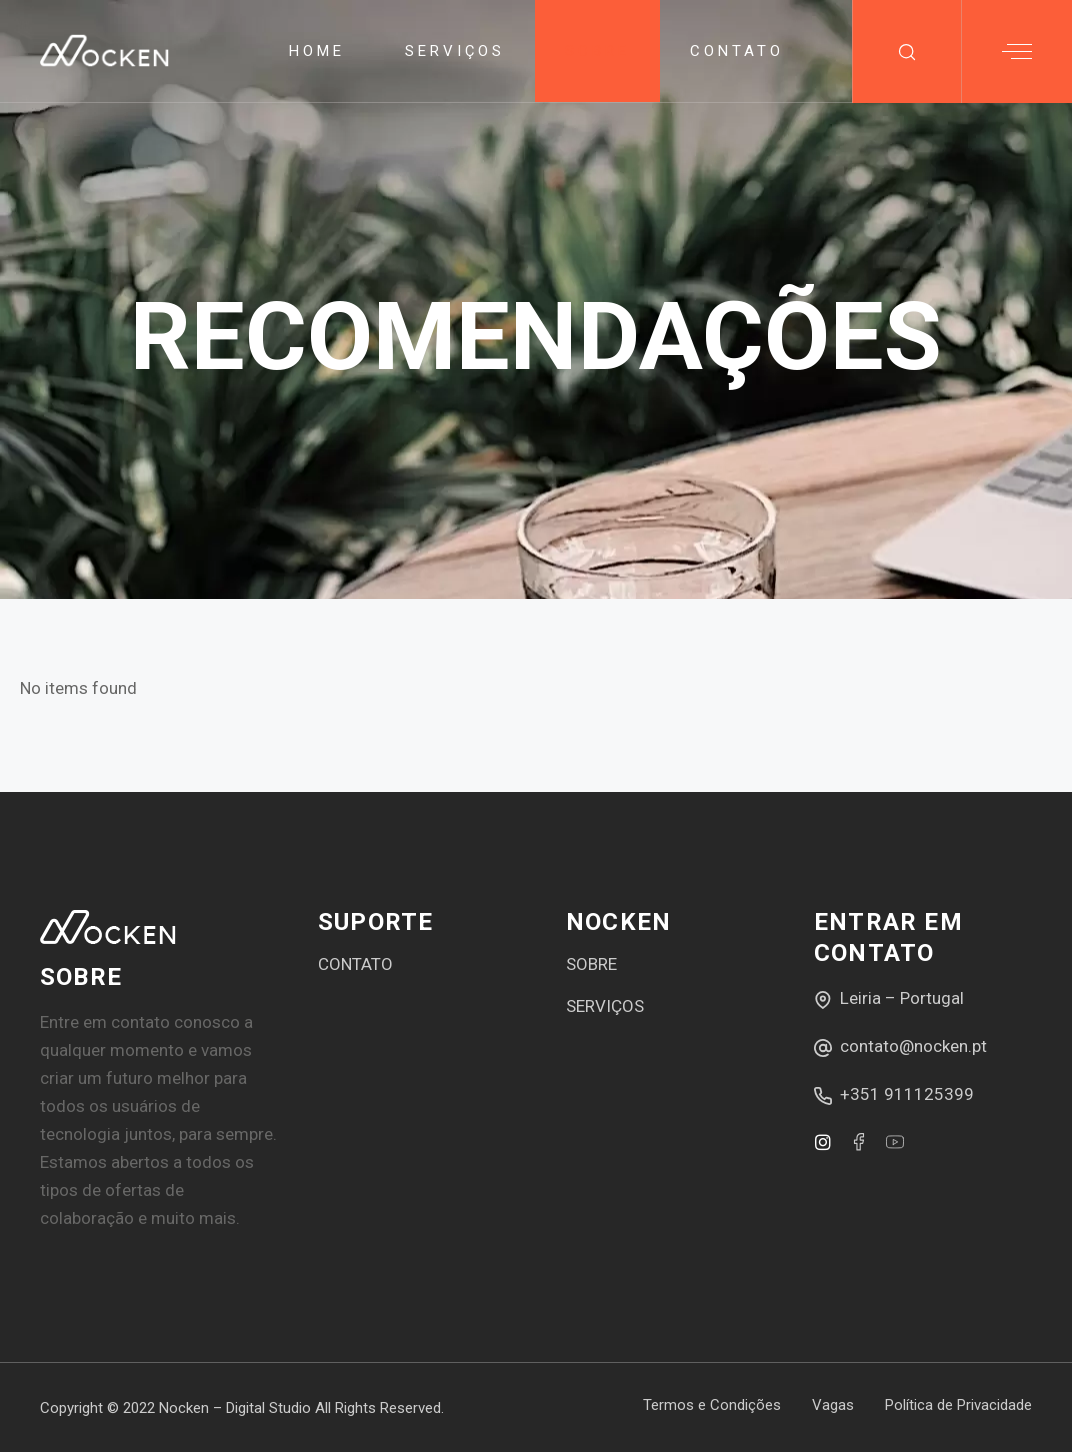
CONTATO (355, 964)
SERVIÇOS (605, 1006)
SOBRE (591, 964)
